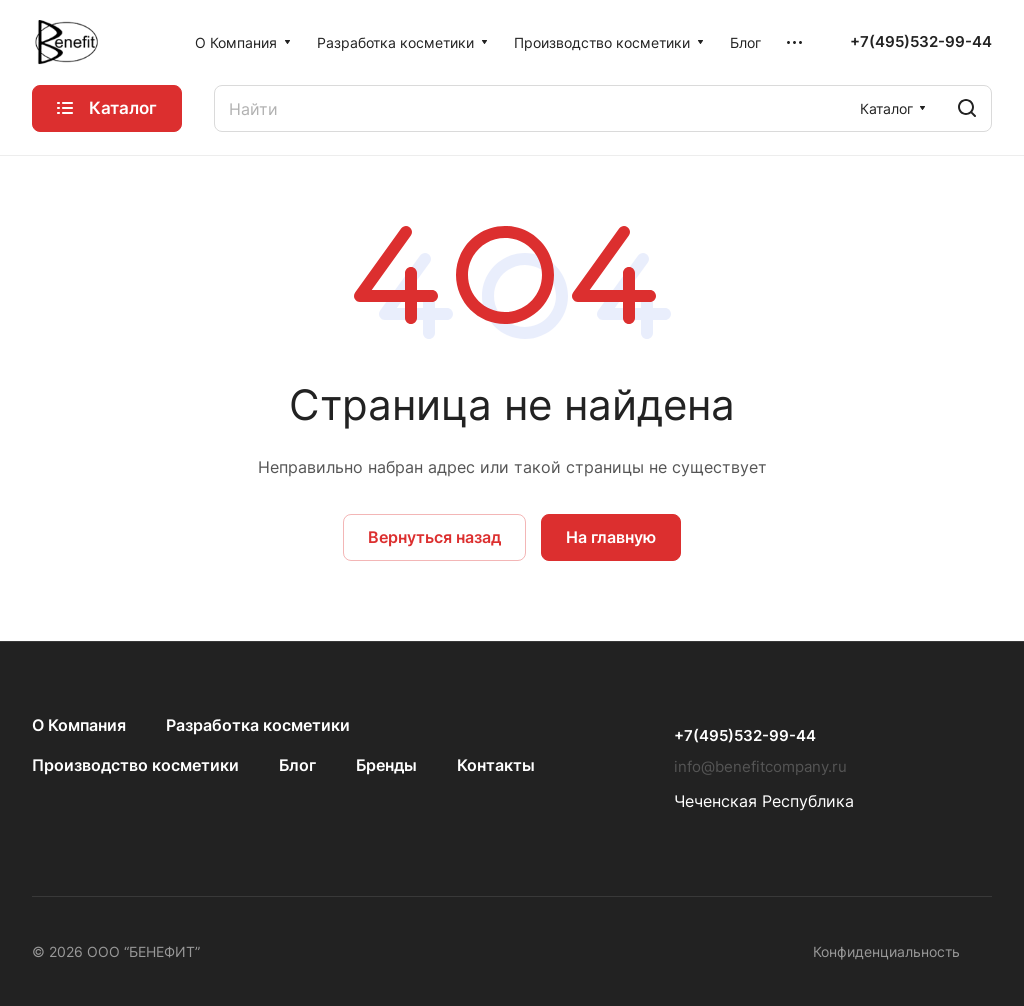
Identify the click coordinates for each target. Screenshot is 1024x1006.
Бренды (386, 765)
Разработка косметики (258, 725)
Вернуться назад (434, 537)
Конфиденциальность (886, 951)
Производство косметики (135, 765)
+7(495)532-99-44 (921, 42)
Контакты (496, 765)
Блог (297, 765)
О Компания (79, 725)
